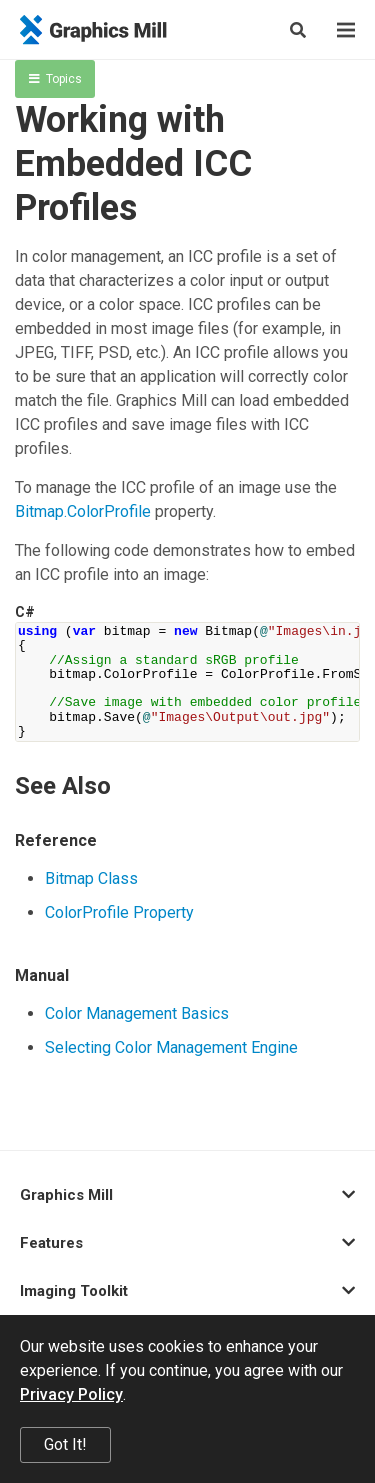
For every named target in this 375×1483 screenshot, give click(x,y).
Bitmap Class (91, 878)
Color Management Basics (137, 1013)
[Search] (298, 30)
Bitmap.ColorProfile (83, 511)
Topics (55, 79)
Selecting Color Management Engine (171, 1047)
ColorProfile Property (119, 912)
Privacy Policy (71, 1394)
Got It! (65, 1444)
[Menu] (346, 30)
